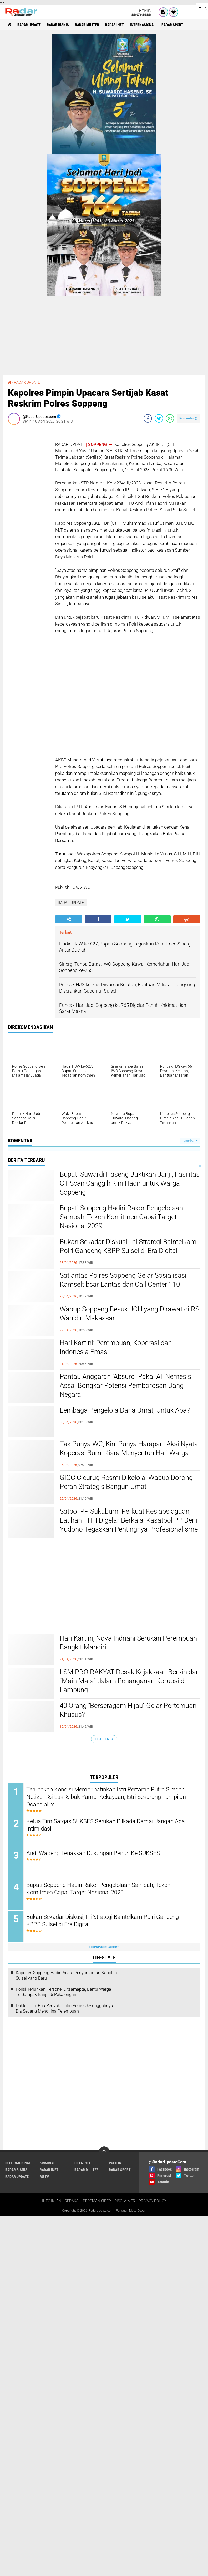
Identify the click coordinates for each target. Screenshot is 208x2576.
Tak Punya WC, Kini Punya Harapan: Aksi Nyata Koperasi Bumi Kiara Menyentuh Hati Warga (129, 1448)
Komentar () (188, 418)
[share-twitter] (159, 418)
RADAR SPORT (172, 25)
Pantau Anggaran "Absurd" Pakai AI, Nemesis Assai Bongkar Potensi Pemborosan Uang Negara (125, 1385)
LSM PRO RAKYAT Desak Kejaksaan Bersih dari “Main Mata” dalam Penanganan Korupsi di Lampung (130, 1681)
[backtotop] (104, 2378)
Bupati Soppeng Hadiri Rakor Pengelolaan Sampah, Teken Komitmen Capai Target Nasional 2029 (121, 1217)
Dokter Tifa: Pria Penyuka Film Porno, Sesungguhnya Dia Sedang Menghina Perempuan (64, 2008)
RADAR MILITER (87, 25)
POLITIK (115, 2389)
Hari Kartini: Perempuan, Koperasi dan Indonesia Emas (116, 1347)
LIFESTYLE (82, 2389)
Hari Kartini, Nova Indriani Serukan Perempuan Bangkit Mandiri (128, 1642)
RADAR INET (114, 25)
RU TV (44, 2403)
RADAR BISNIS (58, 25)
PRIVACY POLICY (152, 2427)
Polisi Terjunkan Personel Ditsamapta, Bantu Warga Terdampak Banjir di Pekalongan (63, 1992)
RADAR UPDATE (29, 25)
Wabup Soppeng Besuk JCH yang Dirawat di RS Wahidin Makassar (129, 1313)
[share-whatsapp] (170, 418)
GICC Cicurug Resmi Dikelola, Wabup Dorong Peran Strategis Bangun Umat (126, 1482)
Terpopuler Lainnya (104, 1947)
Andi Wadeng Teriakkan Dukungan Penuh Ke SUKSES (93, 1853)
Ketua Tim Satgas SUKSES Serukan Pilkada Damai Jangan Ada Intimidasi (105, 1825)
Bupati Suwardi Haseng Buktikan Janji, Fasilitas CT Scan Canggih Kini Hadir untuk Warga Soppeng (130, 1183)
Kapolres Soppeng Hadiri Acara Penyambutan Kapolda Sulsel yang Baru (66, 1975)
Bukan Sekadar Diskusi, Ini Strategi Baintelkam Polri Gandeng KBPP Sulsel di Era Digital (128, 1246)
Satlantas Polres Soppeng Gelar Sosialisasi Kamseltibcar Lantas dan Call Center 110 (123, 1279)
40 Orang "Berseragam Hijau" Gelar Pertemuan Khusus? (128, 1710)
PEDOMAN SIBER (97, 2427)
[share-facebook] (148, 418)
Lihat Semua (104, 1739)
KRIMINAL (47, 2389)
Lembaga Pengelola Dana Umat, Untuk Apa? (125, 1410)
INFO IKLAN (51, 2427)
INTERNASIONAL (142, 25)
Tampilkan (189, 1140)
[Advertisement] (29, 508)
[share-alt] (68, 919)
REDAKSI (72, 2427)
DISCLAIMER (124, 2427)
